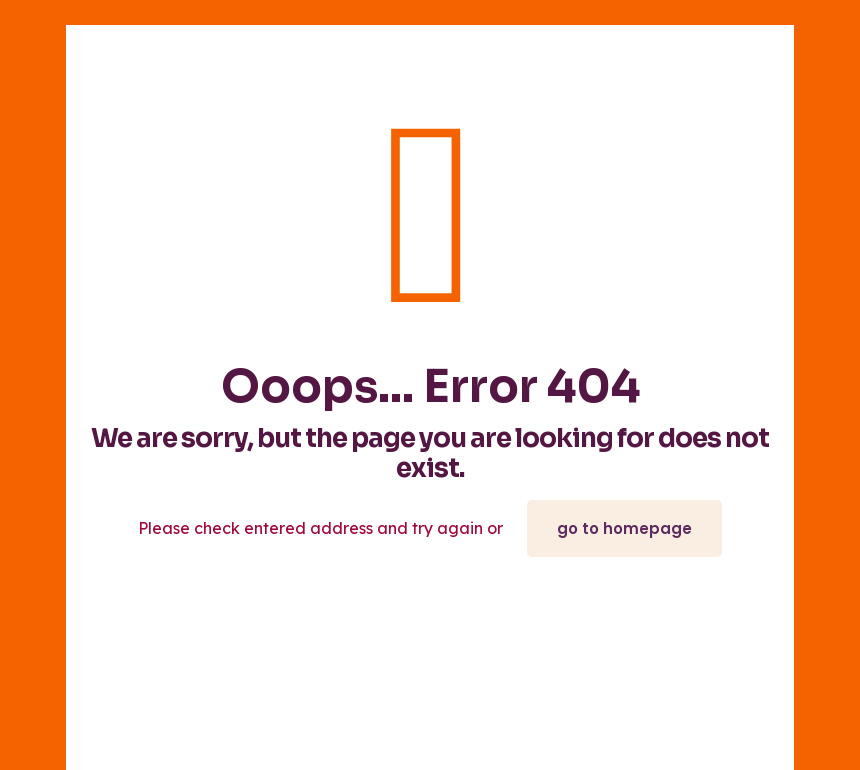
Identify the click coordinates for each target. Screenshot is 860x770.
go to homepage (624, 528)
